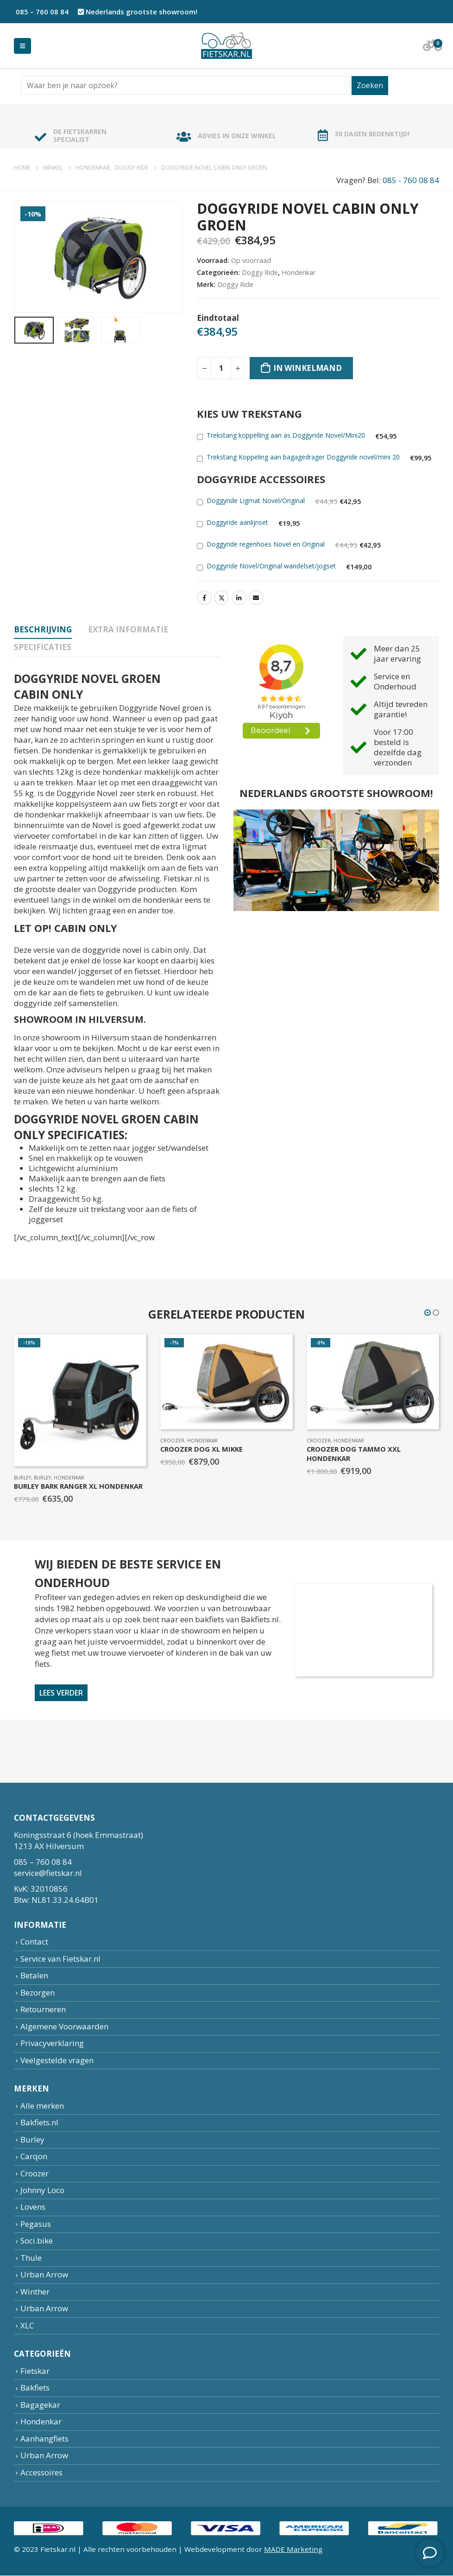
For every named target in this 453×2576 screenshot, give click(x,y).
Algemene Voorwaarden (64, 2026)
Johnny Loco (42, 2190)
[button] (427, 1312)
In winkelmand (307, 368)
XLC (27, 2325)
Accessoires (41, 2472)
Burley (22, 1477)
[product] (80, 1400)
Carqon (33, 2156)
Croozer (173, 1440)
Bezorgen (37, 1992)
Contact (34, 1942)
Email (256, 597)
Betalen (34, 1975)
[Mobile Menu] (22, 46)
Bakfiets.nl (39, 2122)
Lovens (32, 2207)
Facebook (204, 597)
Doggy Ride (260, 272)
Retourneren (43, 2009)
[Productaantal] (221, 368)
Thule (31, 2257)
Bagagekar (40, 2404)
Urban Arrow (44, 2275)
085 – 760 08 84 (41, 11)
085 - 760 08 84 (411, 180)
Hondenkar (299, 272)
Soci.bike (36, 2241)
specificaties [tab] (42, 647)
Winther (35, 2291)
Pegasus (35, 2224)
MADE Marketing (293, 2549)
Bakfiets (35, 2388)
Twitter (221, 597)
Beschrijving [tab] (43, 629)
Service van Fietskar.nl (60, 1958)
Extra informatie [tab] (128, 629)
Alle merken (42, 2105)
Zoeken (370, 85)
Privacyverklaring (52, 2043)
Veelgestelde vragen (57, 2060)
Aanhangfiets (44, 2438)
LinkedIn (239, 597)
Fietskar (35, 2371)
